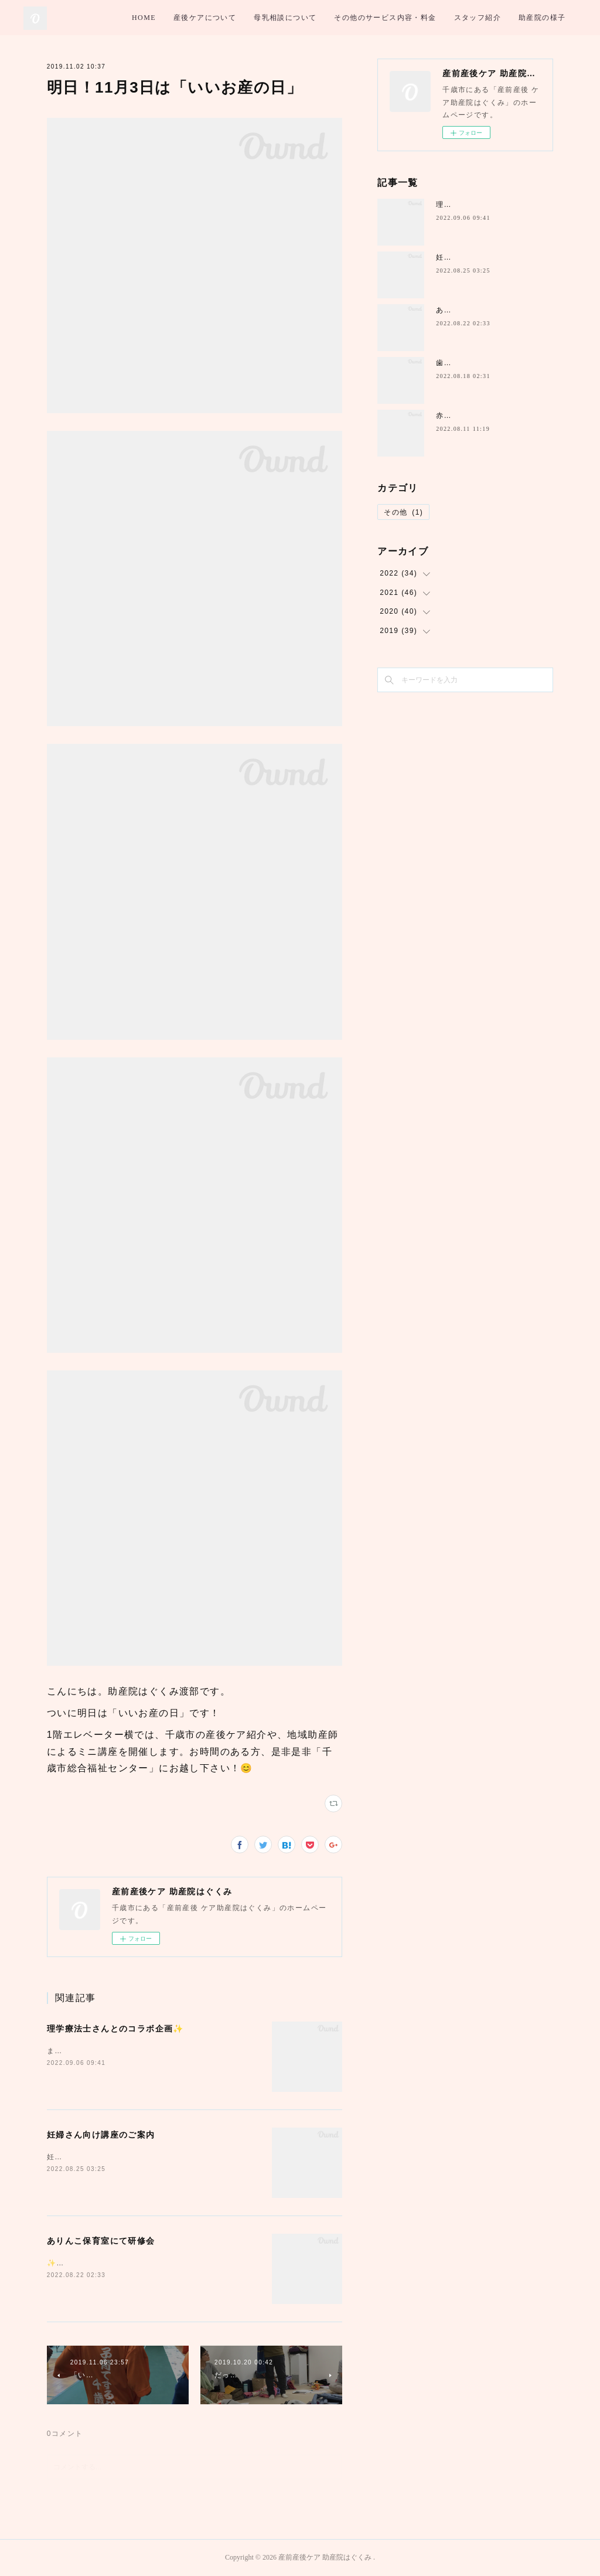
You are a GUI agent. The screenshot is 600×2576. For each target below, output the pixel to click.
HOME (234, 17)
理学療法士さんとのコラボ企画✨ (115, 2028)
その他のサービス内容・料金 (476, 17)
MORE (556, 17)
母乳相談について (375, 17)
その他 (403, 512)
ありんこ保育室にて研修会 (101, 2240)
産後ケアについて (295, 17)
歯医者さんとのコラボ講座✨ (488, 363)
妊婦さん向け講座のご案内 (101, 2134)
